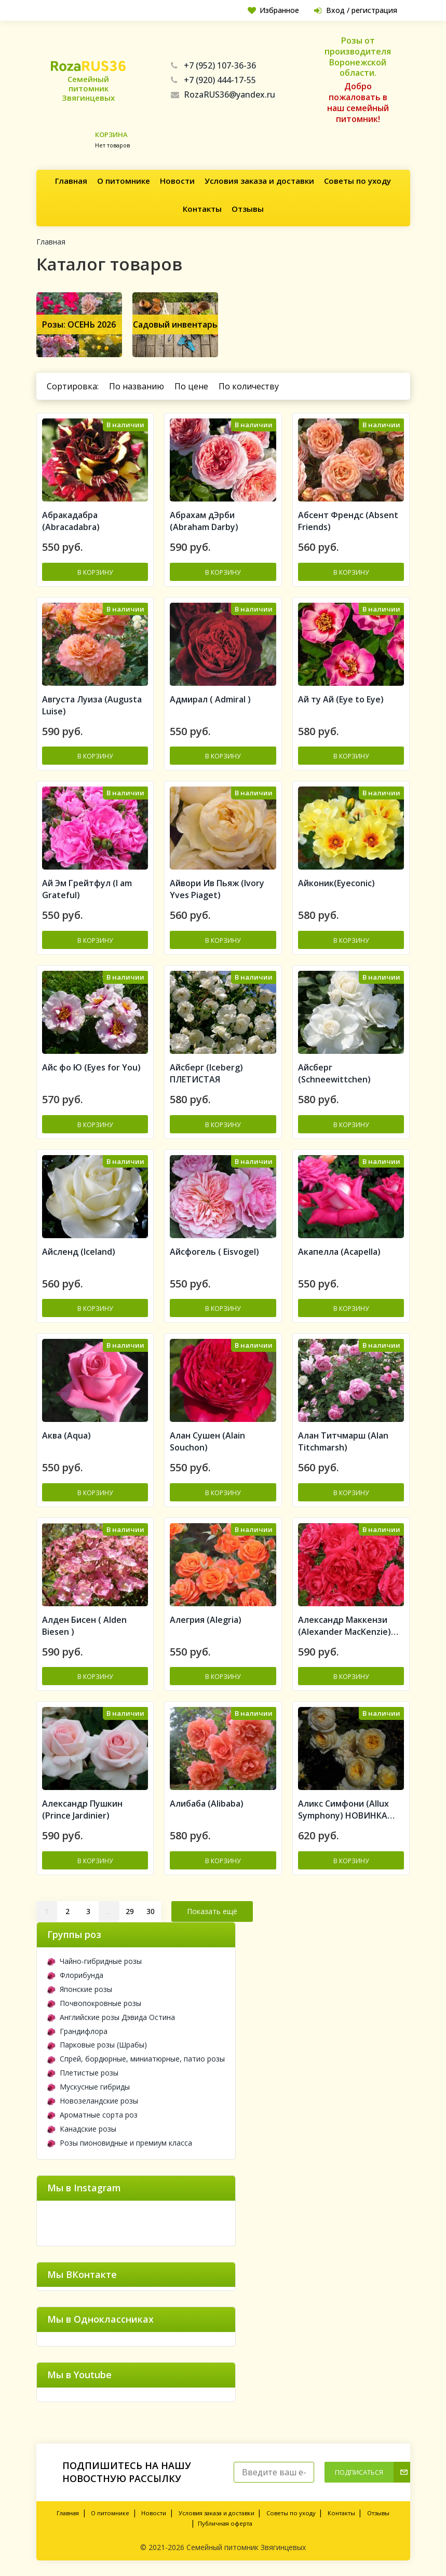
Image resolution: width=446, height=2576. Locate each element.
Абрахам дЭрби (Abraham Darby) (204, 521)
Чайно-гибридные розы (94, 1961)
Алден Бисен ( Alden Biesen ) (84, 1625)
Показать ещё (212, 1911)
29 (130, 1911)
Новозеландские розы (92, 2101)
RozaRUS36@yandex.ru (223, 94)
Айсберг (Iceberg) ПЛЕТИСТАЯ (206, 1073)
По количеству (249, 386)
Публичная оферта (225, 2523)
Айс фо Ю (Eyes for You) (91, 1067)
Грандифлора (77, 2031)
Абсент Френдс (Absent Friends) (348, 521)
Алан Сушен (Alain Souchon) (207, 1441)
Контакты (202, 209)
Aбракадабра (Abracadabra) (71, 521)
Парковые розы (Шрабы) (97, 2045)
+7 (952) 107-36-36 (213, 65)
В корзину (95, 572)
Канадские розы (81, 2129)
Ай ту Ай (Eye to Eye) (341, 699)
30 (150, 1911)
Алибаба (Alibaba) (207, 1803)
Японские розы (79, 1989)
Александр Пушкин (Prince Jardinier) (82, 1809)
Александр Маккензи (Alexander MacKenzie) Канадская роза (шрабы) (349, 1626)
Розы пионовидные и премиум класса (119, 2143)
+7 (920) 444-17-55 (213, 80)
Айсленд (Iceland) (78, 1251)
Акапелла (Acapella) (339, 1251)
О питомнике (123, 180)
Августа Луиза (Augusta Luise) (92, 705)
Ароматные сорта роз (92, 2115)
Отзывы (248, 209)
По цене (191, 386)
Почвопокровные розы (94, 2003)
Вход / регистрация (355, 10)
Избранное (273, 10)
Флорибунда (75, 1975)
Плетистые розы (82, 2073)
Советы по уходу (357, 180)
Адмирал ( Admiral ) (210, 699)
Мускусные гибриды (88, 2087)
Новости (177, 180)
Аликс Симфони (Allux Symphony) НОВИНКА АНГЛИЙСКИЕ (343, 1810)
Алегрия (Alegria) (205, 1619)
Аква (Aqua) (66, 1435)
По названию (136, 386)
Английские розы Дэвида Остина (111, 2017)
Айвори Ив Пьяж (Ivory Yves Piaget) (217, 889)
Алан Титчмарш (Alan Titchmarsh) (343, 1441)
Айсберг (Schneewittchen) (334, 1073)
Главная (71, 180)
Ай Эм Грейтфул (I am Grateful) (87, 889)
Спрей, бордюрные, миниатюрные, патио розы (136, 2059)
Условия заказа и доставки (259, 180)
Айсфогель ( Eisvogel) (214, 1251)
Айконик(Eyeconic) (336, 883)
